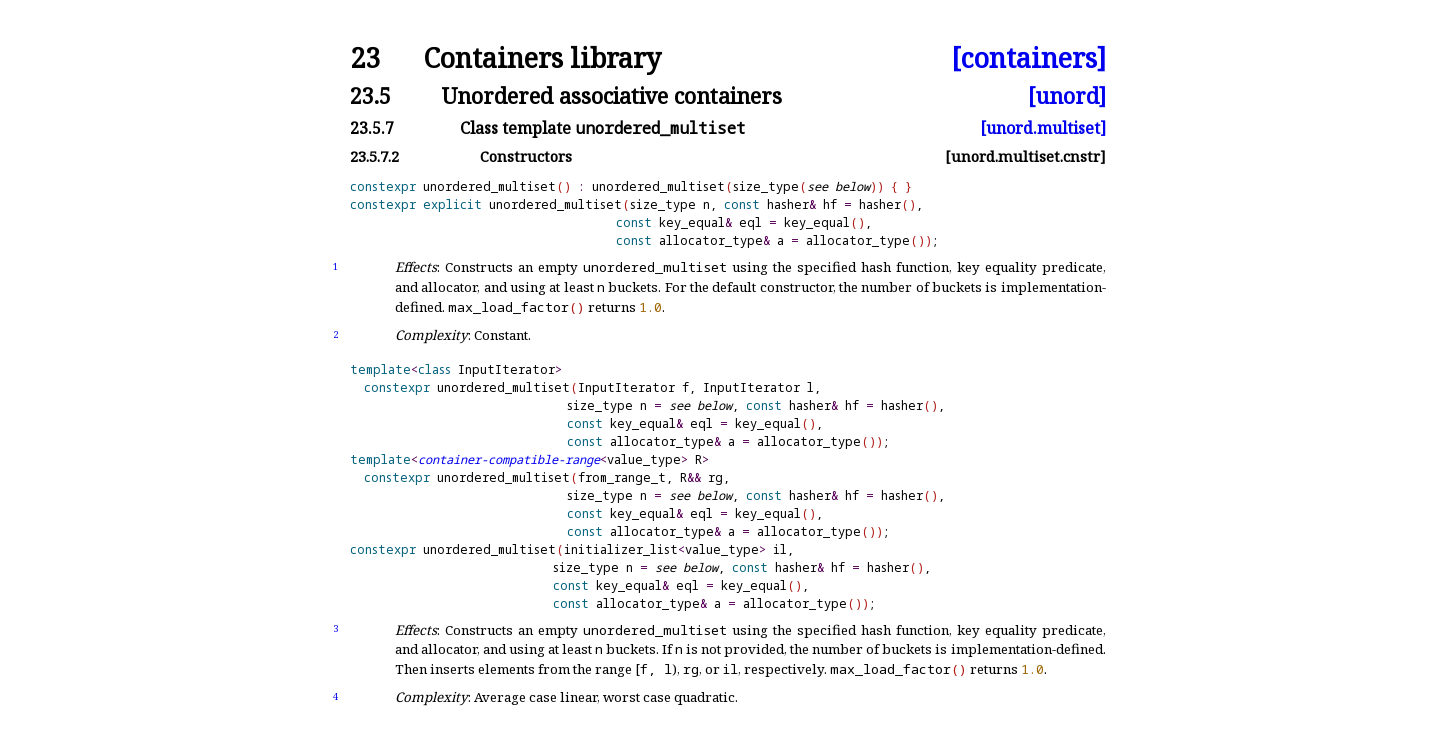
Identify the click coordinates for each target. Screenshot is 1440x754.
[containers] (1028, 58)
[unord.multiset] (1043, 128)
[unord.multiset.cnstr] (1025, 156)
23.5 (370, 95)
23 (365, 58)
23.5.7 (372, 128)
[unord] (1067, 95)
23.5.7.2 (374, 156)
